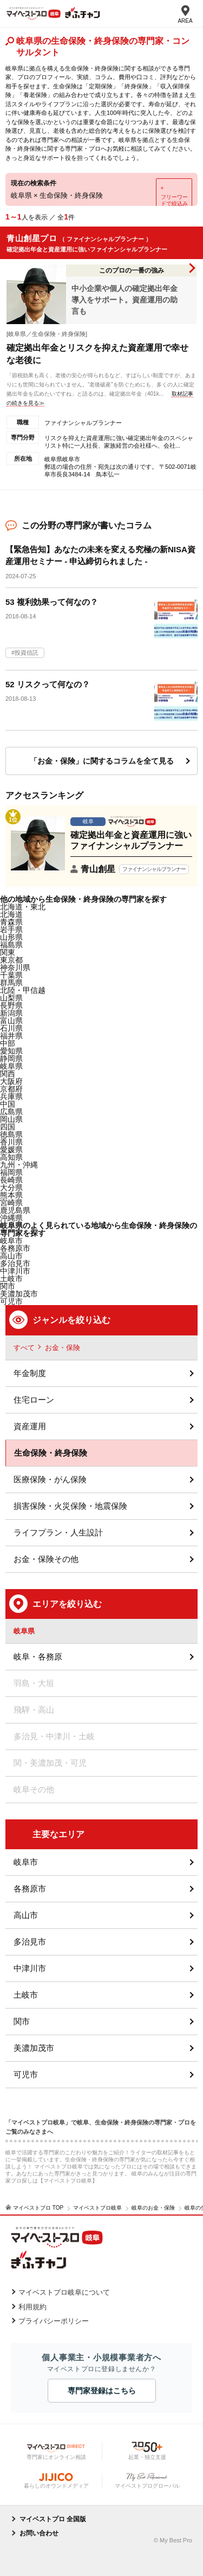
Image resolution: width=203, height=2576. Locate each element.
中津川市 (30, 1968)
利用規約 (32, 2307)
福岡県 (11, 1172)
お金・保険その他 (46, 1559)
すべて (24, 1348)
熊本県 (11, 1195)
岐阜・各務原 (38, 1656)
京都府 (11, 1088)
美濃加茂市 (34, 2047)
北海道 (11, 914)
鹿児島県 (15, 1210)
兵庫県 (11, 1096)
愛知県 (11, 1051)
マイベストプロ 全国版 (52, 2519)
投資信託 (26, 652)
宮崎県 (11, 1202)
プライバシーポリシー (53, 2321)
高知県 (11, 1157)
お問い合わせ (38, 2533)
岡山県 (11, 1119)
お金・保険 (62, 1348)
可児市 (26, 2074)
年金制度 (30, 1373)
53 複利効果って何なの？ (51, 601)
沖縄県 (11, 1217)
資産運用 (30, 1426)
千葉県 (11, 975)
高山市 (26, 1915)
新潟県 (11, 1013)
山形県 (11, 937)
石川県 (11, 1028)
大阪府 (11, 1081)
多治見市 (30, 1941)
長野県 (11, 1005)
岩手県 (11, 929)
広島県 (11, 1111)
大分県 (11, 1187)
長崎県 (11, 1180)
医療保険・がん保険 (50, 1479)
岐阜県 (11, 1066)
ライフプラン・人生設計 (58, 1532)
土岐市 (26, 1994)
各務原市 (30, 1888)
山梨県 (11, 997)
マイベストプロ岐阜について (64, 2292)
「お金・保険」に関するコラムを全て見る (102, 761)
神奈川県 (15, 967)
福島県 (11, 944)
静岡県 (11, 1058)
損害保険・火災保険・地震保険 (70, 1505)
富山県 (11, 1020)
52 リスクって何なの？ (47, 684)
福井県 (11, 1035)
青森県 (11, 922)
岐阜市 (11, 1240)
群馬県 (11, 982)
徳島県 (11, 1134)
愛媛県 (11, 1149)
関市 (22, 2021)
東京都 (11, 959)
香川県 (11, 1142)
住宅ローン (34, 1399)
